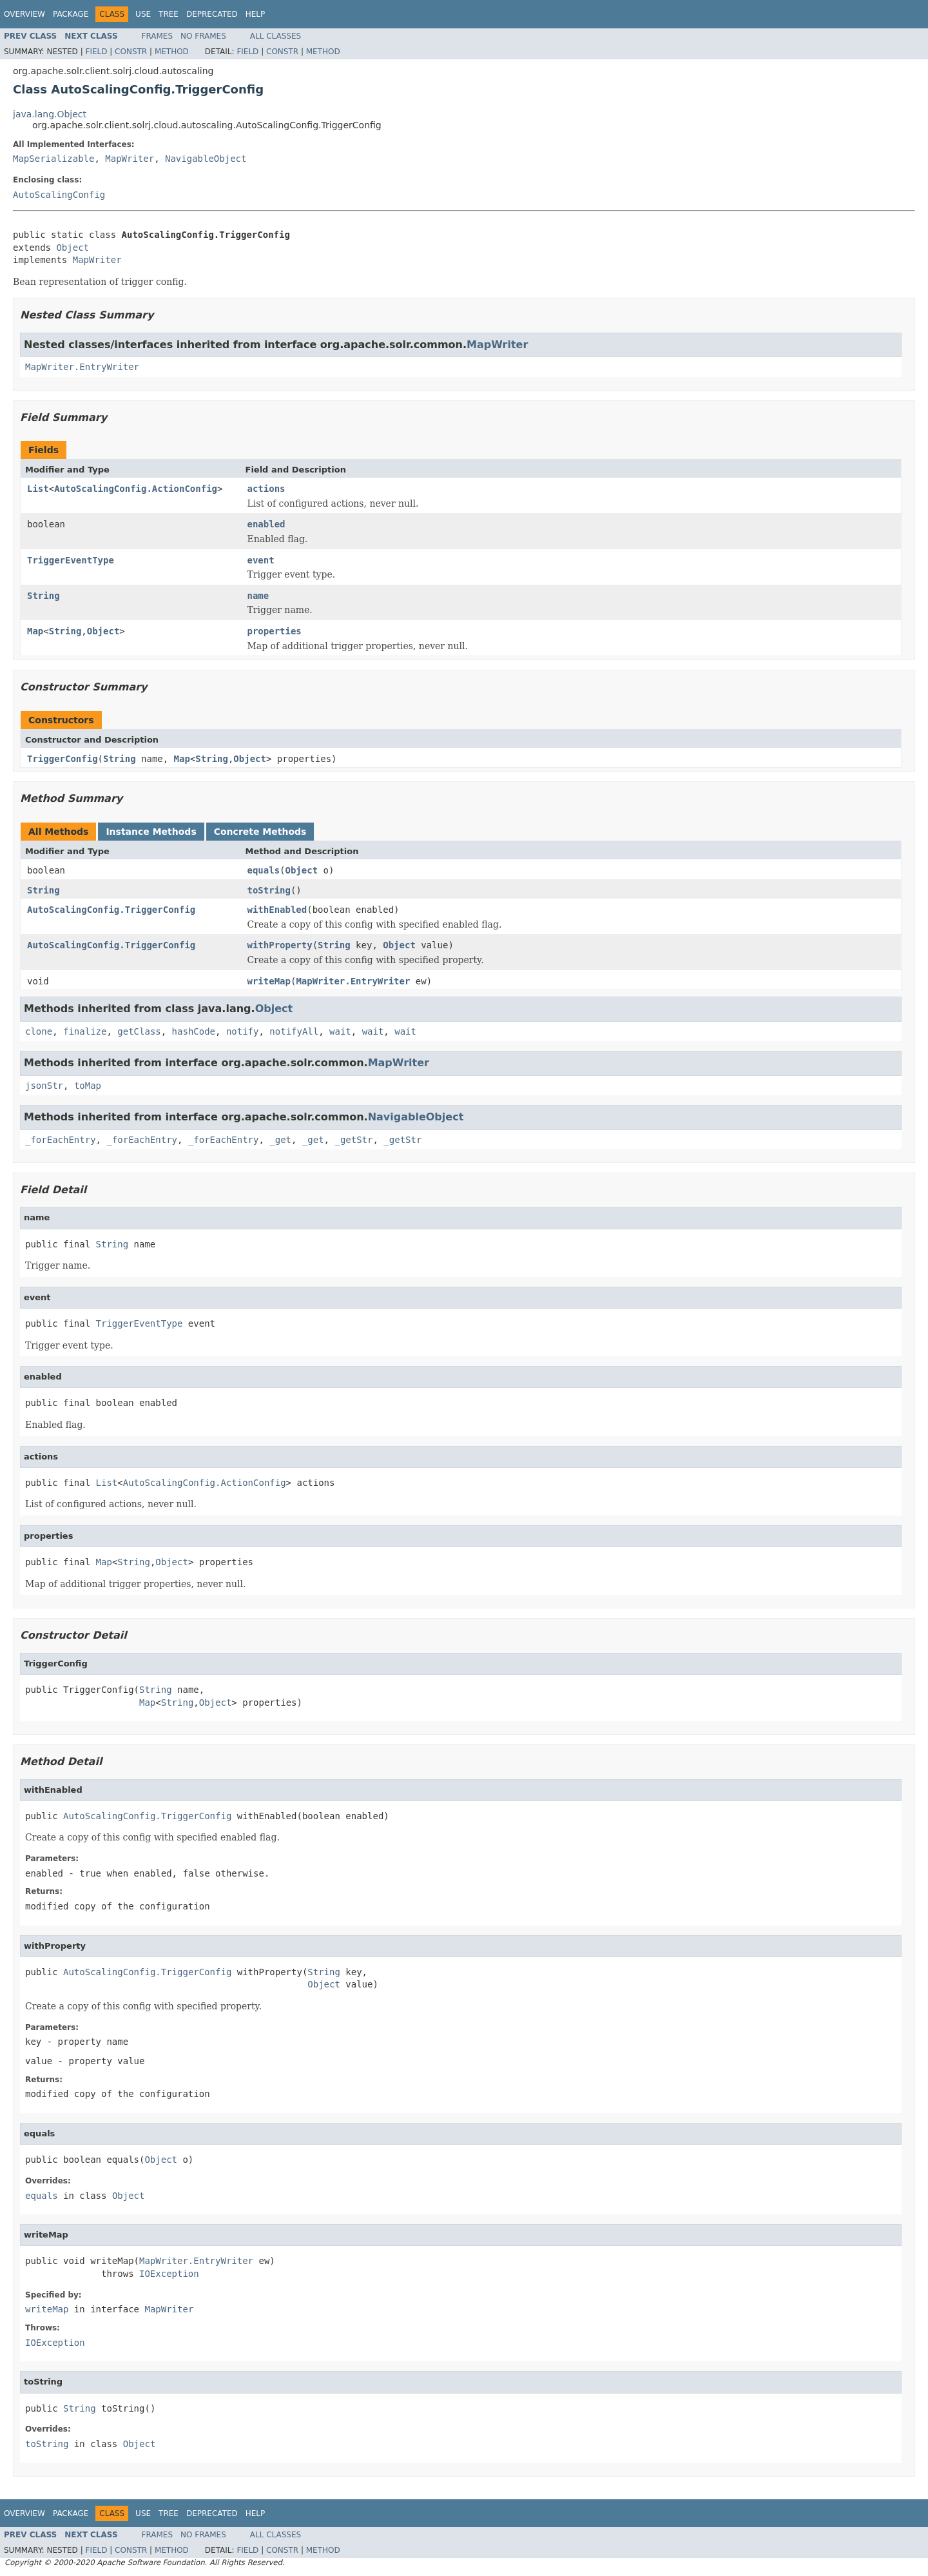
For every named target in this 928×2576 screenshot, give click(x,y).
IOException (169, 2274)
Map (35, 631)
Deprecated (212, 14)
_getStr (353, 1140)
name (258, 595)
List (38, 488)
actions (266, 488)
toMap (87, 1085)
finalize (84, 1031)
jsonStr (44, 1085)
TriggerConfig (62, 759)
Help (256, 14)
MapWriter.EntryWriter (82, 367)
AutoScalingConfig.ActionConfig (135, 488)
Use (143, 14)
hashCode (193, 1031)
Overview (24, 14)
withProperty (280, 945)
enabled (266, 524)
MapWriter (129, 158)
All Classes (275, 36)
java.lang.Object (49, 114)
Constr (131, 51)
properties (274, 631)
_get (280, 1140)
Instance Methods (151, 831)
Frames (157, 36)
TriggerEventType (70, 560)
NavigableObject (205, 158)
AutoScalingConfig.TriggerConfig (111, 909)
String (43, 595)
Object (72, 247)
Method (172, 51)
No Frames (203, 36)
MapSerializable (53, 158)
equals (263, 870)
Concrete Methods (260, 831)
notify (242, 1031)
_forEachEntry (60, 1140)
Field (96, 51)
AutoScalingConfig (59, 195)
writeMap (269, 981)
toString (269, 890)
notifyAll (293, 1031)
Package (70, 14)
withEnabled (277, 909)
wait (340, 1031)
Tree (169, 14)
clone (38, 1031)
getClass (138, 1031)
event (261, 560)
